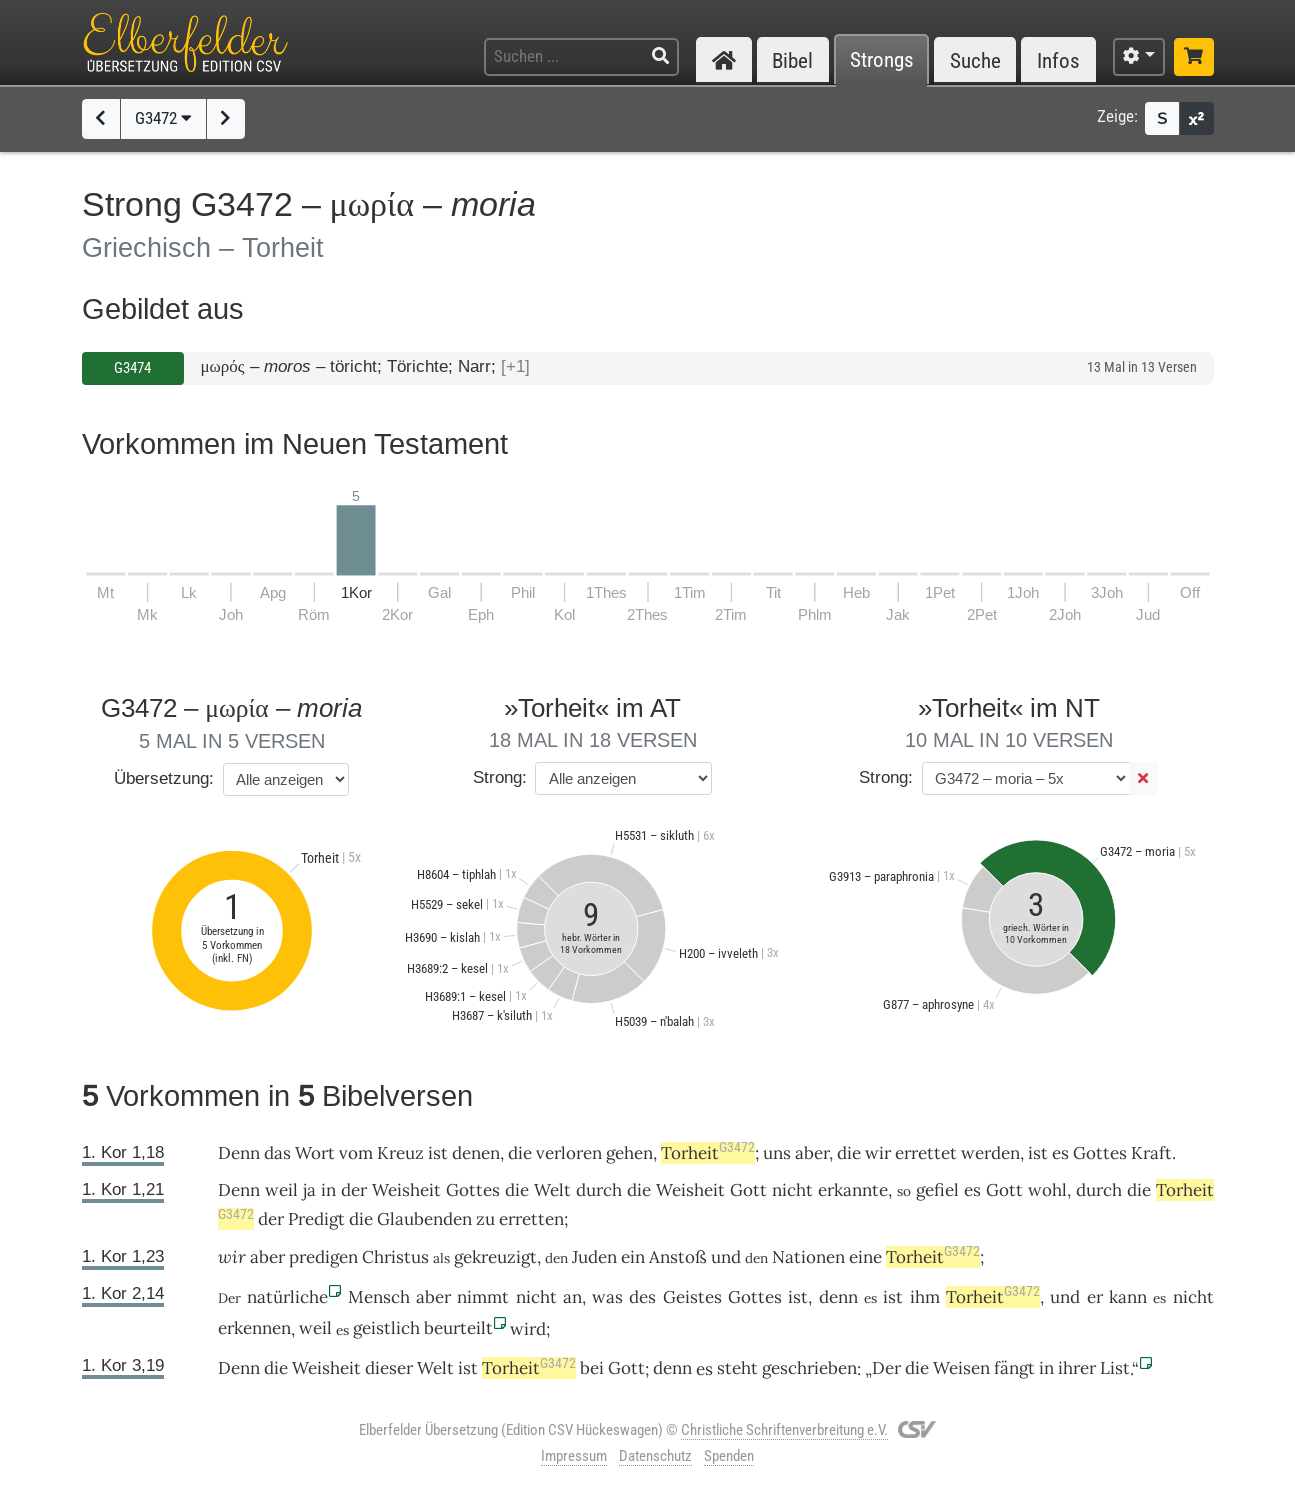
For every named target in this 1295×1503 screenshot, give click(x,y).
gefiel (937, 1190)
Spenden (729, 1456)
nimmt (483, 1297)
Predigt (316, 1219)
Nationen (808, 1257)
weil (281, 1190)
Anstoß (678, 1257)
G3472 (163, 118)
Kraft (1151, 1153)
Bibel (792, 60)
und (726, 1257)
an (572, 1297)
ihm (925, 1297)
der (354, 1190)
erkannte (853, 1190)
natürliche (287, 1297)
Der (886, 1368)
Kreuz (400, 1153)
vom (356, 1153)
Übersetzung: (164, 778)
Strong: (500, 777)
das (277, 1153)
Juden (594, 1257)
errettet (926, 1153)
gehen (629, 1153)
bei (592, 1368)
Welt (552, 1190)
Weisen (961, 1368)
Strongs (882, 60)
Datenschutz (655, 1456)
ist (438, 1153)
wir (232, 1257)
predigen (323, 1257)
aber (812, 1153)
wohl (1047, 1190)
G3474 (132, 368)
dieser (389, 1368)
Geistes (692, 1297)
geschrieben (809, 1368)
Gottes (1100, 1153)
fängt (1014, 1368)
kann (1128, 1297)
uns (777, 1153)
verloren (569, 1153)
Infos (1058, 60)
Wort (315, 1153)
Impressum (574, 1456)
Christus (395, 1257)
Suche (975, 60)
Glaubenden (424, 1219)
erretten (531, 1219)
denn (838, 1297)
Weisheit (406, 1190)
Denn (239, 1153)
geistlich (386, 1328)
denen (476, 1153)
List (1115, 1368)
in (328, 1190)
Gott (748, 1190)
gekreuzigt (495, 1257)
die (520, 1153)
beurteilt (458, 1328)
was (607, 1297)
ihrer (1077, 1368)
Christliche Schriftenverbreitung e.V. (784, 1430)
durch (599, 1190)
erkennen (254, 1328)
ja (309, 1190)
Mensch (379, 1297)
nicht (792, 1190)
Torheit (708, 1153)
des (642, 1297)
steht (737, 1368)
